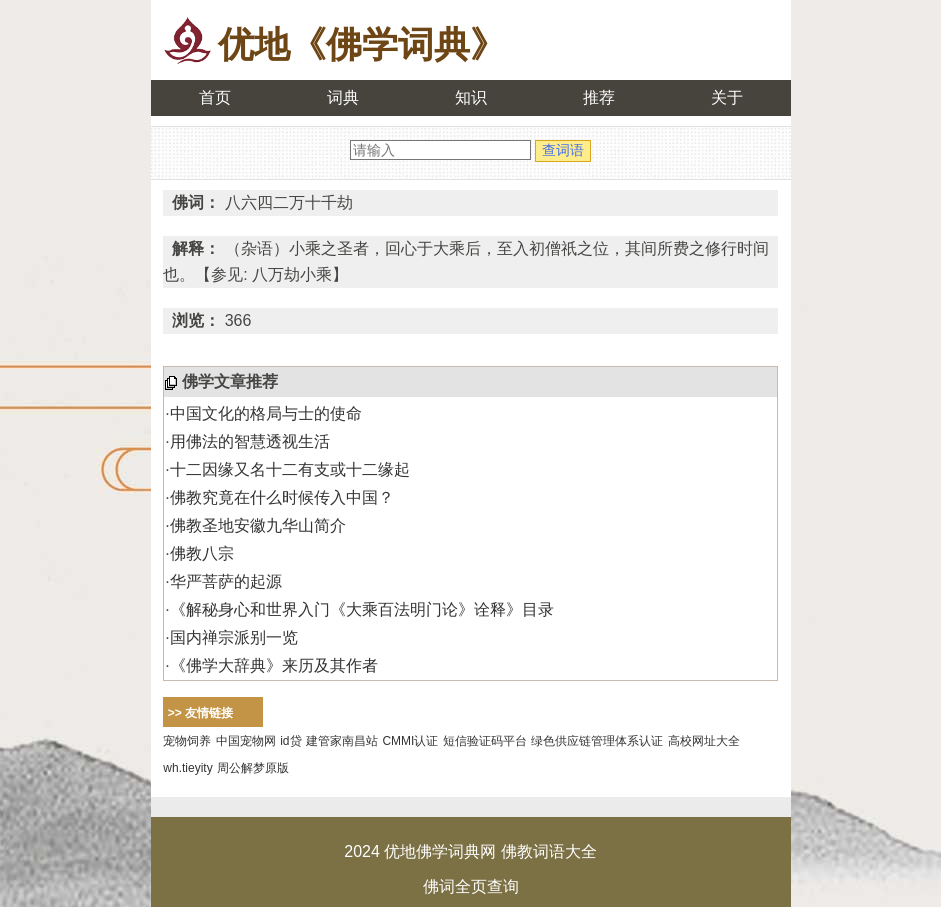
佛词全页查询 (471, 886)
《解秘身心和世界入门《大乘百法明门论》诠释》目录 (362, 609)
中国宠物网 (246, 741)
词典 (343, 97)
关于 (727, 97)
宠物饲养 (187, 741)
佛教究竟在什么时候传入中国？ (282, 497)
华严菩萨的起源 (226, 581)
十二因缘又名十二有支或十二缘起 (290, 469)
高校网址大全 (704, 741)
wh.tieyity (187, 768)
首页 (215, 97)
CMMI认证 (410, 741)
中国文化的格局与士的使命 (266, 413)
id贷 (290, 741)
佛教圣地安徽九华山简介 (258, 525)
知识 (471, 97)
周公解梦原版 (253, 768)
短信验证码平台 (485, 741)
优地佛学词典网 (440, 851)
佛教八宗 (202, 553)
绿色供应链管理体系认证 (597, 741)
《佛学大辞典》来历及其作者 (274, 665)
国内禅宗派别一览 (234, 637)
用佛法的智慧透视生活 (250, 441)
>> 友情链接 (200, 713)
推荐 (599, 97)
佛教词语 (533, 851)
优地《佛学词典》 (362, 44)
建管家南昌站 (342, 741)
